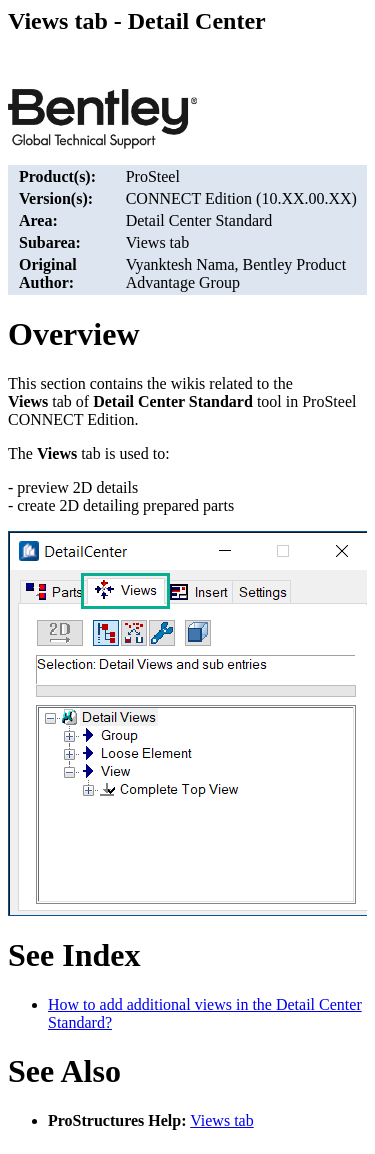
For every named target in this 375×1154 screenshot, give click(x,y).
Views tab (221, 1120)
